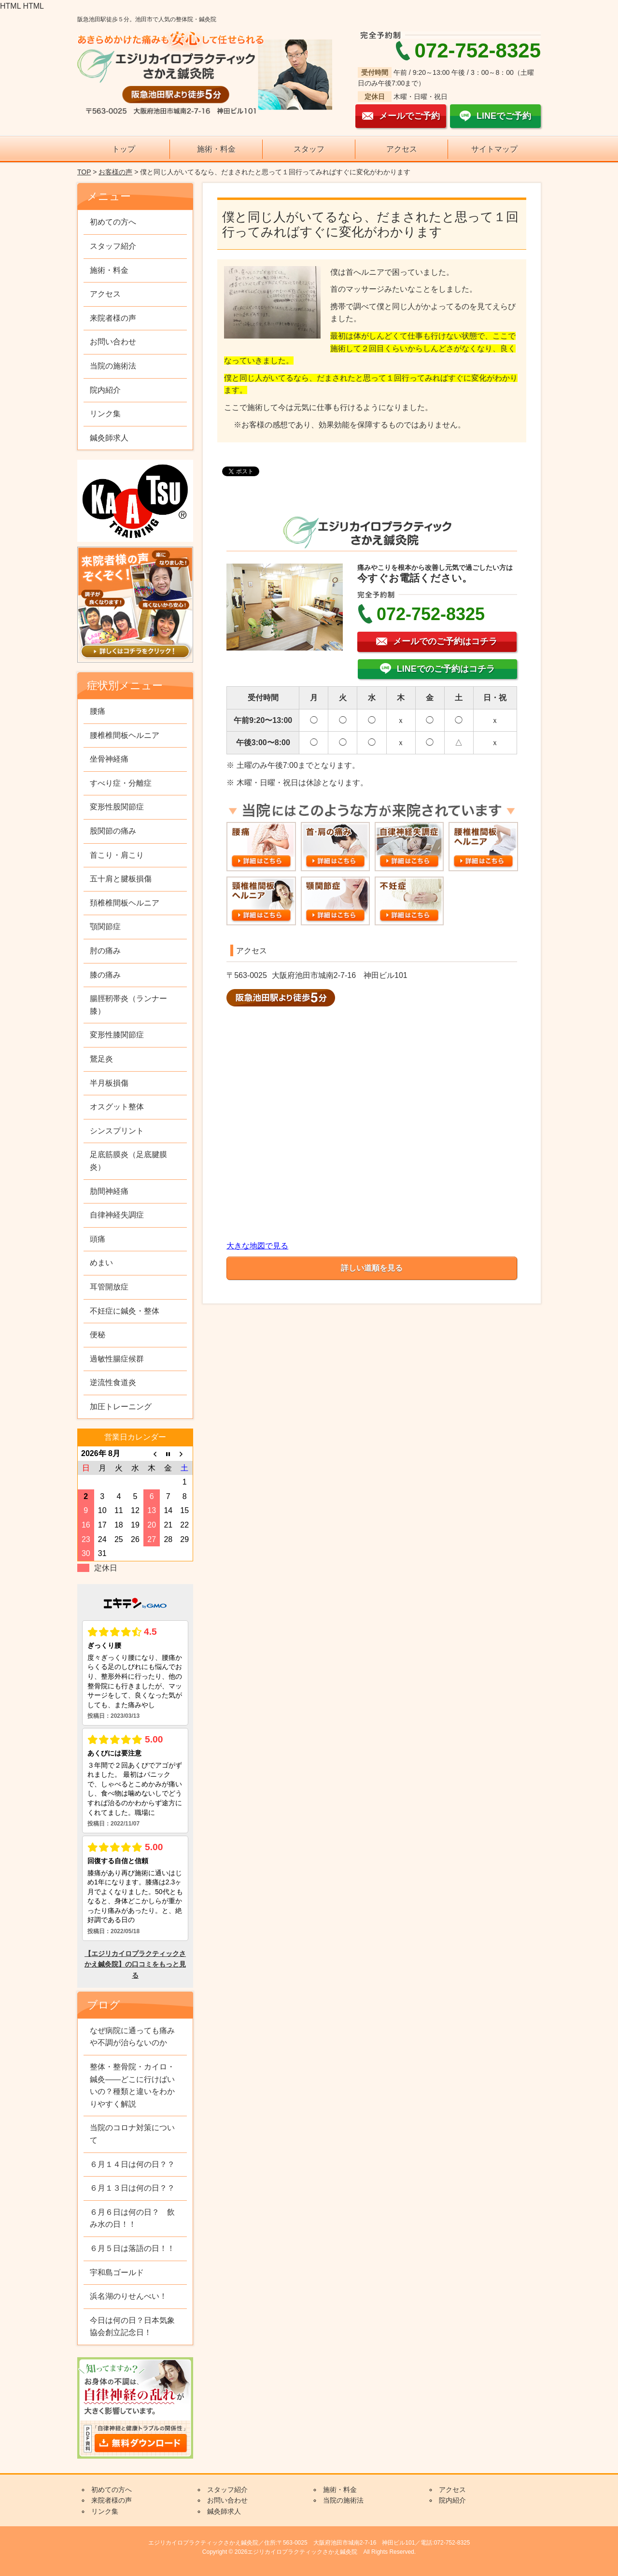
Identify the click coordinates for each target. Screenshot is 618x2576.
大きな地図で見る (257, 1246)
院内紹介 (105, 390)
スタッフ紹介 (113, 246)
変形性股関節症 (117, 807)
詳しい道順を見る (372, 1268)
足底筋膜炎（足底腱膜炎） (128, 1160)
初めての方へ (113, 222)
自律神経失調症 (117, 1215)
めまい (101, 1263)
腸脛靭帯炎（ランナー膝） (128, 1004)
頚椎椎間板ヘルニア (124, 903)
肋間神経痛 (109, 1191)
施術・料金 (216, 149)
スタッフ (309, 149)
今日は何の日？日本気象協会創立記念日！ (132, 2326)
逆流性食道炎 (113, 1382)
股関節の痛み (113, 831)
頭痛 (97, 1239)
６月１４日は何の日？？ (132, 2164)
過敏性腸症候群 (117, 1359)
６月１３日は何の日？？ (132, 2188)
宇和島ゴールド (117, 2272)
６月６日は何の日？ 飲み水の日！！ (132, 2218)
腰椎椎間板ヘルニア (124, 735)
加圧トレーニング (121, 1406)
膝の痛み (105, 975)
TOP (84, 172)
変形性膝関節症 (117, 1035)
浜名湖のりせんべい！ (128, 2296)
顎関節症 (105, 926)
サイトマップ (494, 149)
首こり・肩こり (117, 855)
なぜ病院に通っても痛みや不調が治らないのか (132, 2036)
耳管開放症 (109, 1287)
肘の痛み (105, 951)
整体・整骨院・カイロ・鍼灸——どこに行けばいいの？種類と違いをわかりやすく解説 (132, 2085)
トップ (123, 149)
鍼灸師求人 (109, 438)
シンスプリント (117, 1131)
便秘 (97, 1334)
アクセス (401, 149)
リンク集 (105, 414)
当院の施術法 (113, 366)
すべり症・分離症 (121, 783)
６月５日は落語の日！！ (132, 2248)
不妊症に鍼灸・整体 (124, 1311)
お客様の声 (115, 172)
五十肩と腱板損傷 (121, 879)
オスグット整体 (117, 1107)
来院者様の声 (113, 318)
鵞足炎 (101, 1059)
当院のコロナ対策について (132, 2133)
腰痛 (97, 711)
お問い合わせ (113, 342)
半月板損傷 (109, 1083)
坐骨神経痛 (109, 759)
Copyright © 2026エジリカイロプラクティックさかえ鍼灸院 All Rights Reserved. (309, 2551)
